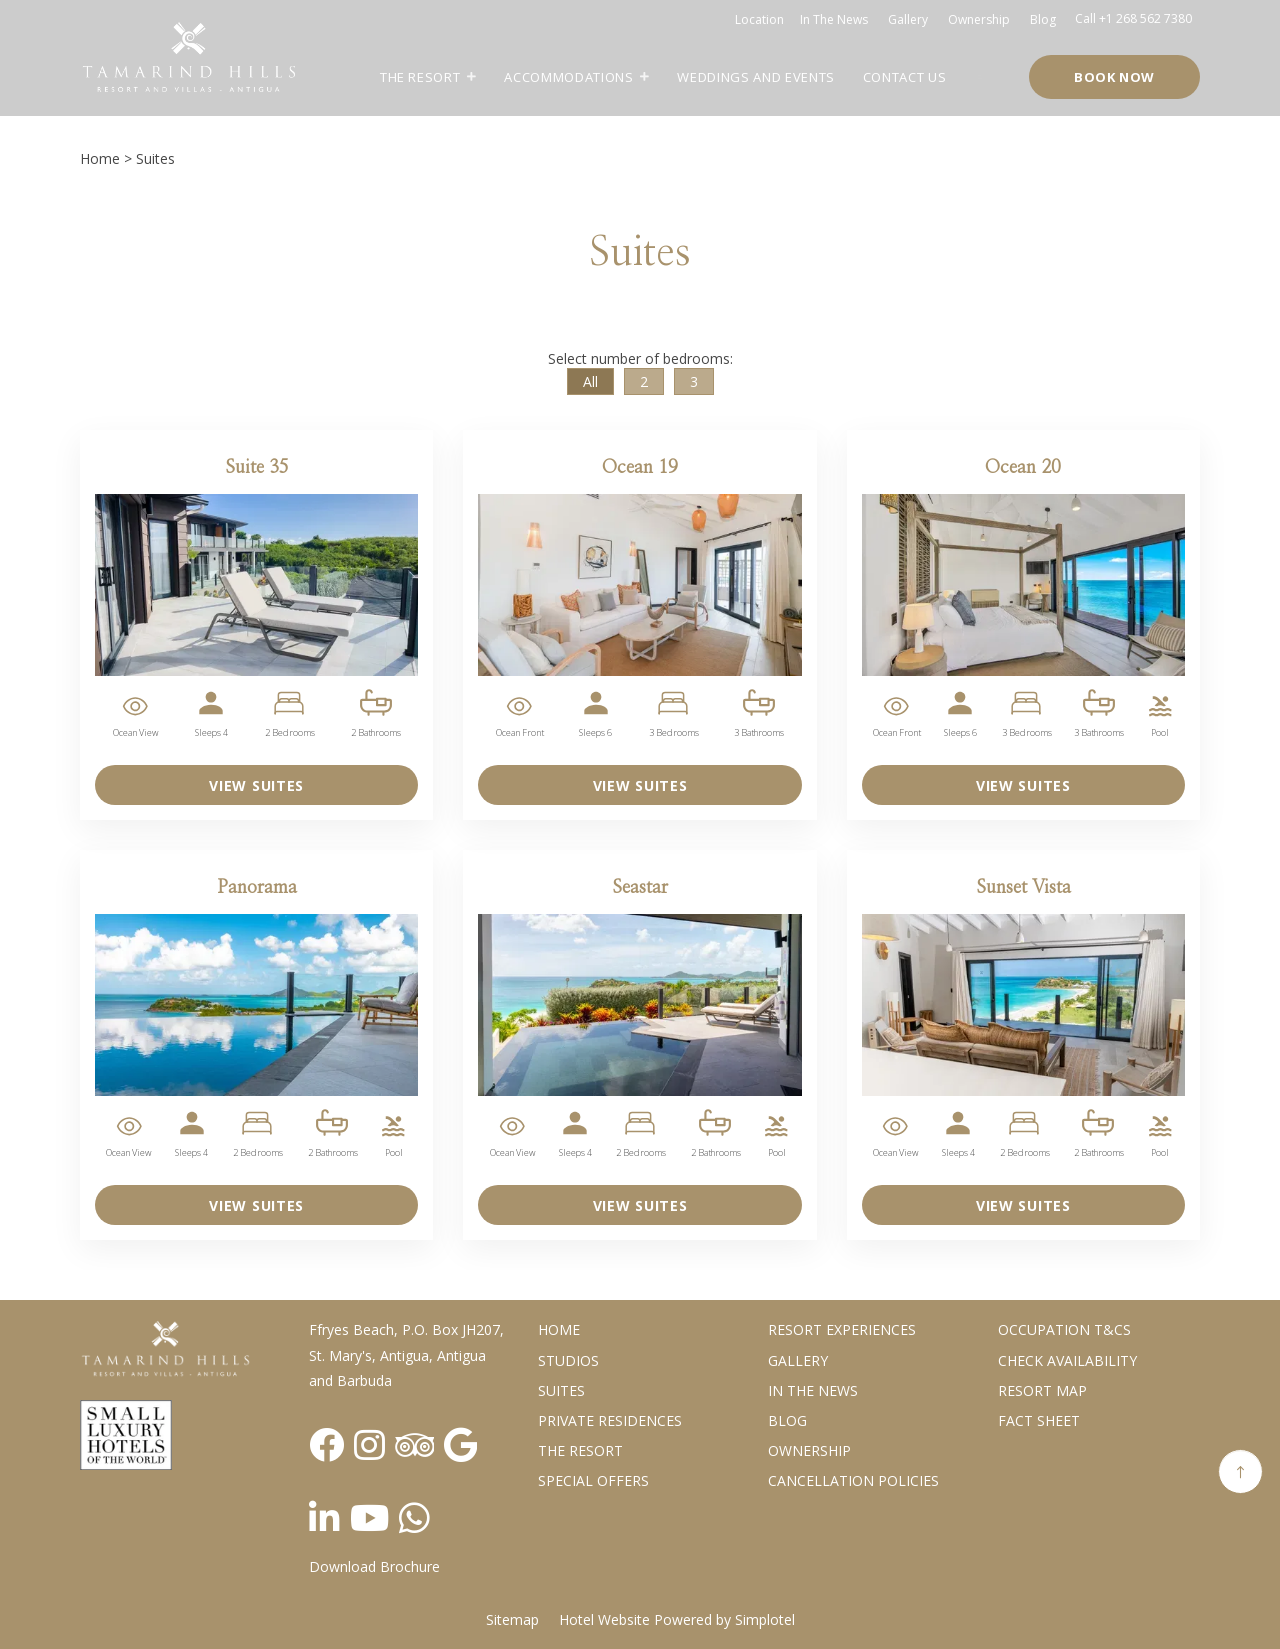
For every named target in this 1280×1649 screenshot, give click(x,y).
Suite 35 (257, 468)
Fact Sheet (1039, 1420)
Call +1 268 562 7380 (1133, 18)
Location (759, 19)
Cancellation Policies (853, 1480)
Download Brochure (374, 1566)
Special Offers (593, 1480)
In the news (834, 19)
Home (100, 158)
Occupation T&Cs (1064, 1329)
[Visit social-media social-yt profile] (369, 1517)
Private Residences (610, 1420)
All (590, 381)
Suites (561, 1390)
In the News (813, 1390)
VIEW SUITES (256, 785)
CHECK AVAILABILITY (1067, 1360)
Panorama (257, 888)
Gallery (908, 19)
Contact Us (905, 77)
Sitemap (512, 1619)
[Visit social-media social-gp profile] (460, 1444)
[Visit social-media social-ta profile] (414, 1444)
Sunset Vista (1023, 888)
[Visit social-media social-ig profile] (369, 1444)
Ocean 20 (1023, 468)
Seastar (640, 888)
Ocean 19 (640, 468)
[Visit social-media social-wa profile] (414, 1517)
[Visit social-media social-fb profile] (326, 1444)
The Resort (420, 77)
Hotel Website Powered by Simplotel (677, 1619)
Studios (568, 1360)
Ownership (979, 19)
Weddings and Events (755, 77)
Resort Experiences (842, 1329)
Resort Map (1042, 1390)
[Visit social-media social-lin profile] (324, 1517)
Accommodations (568, 77)
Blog (1043, 19)
